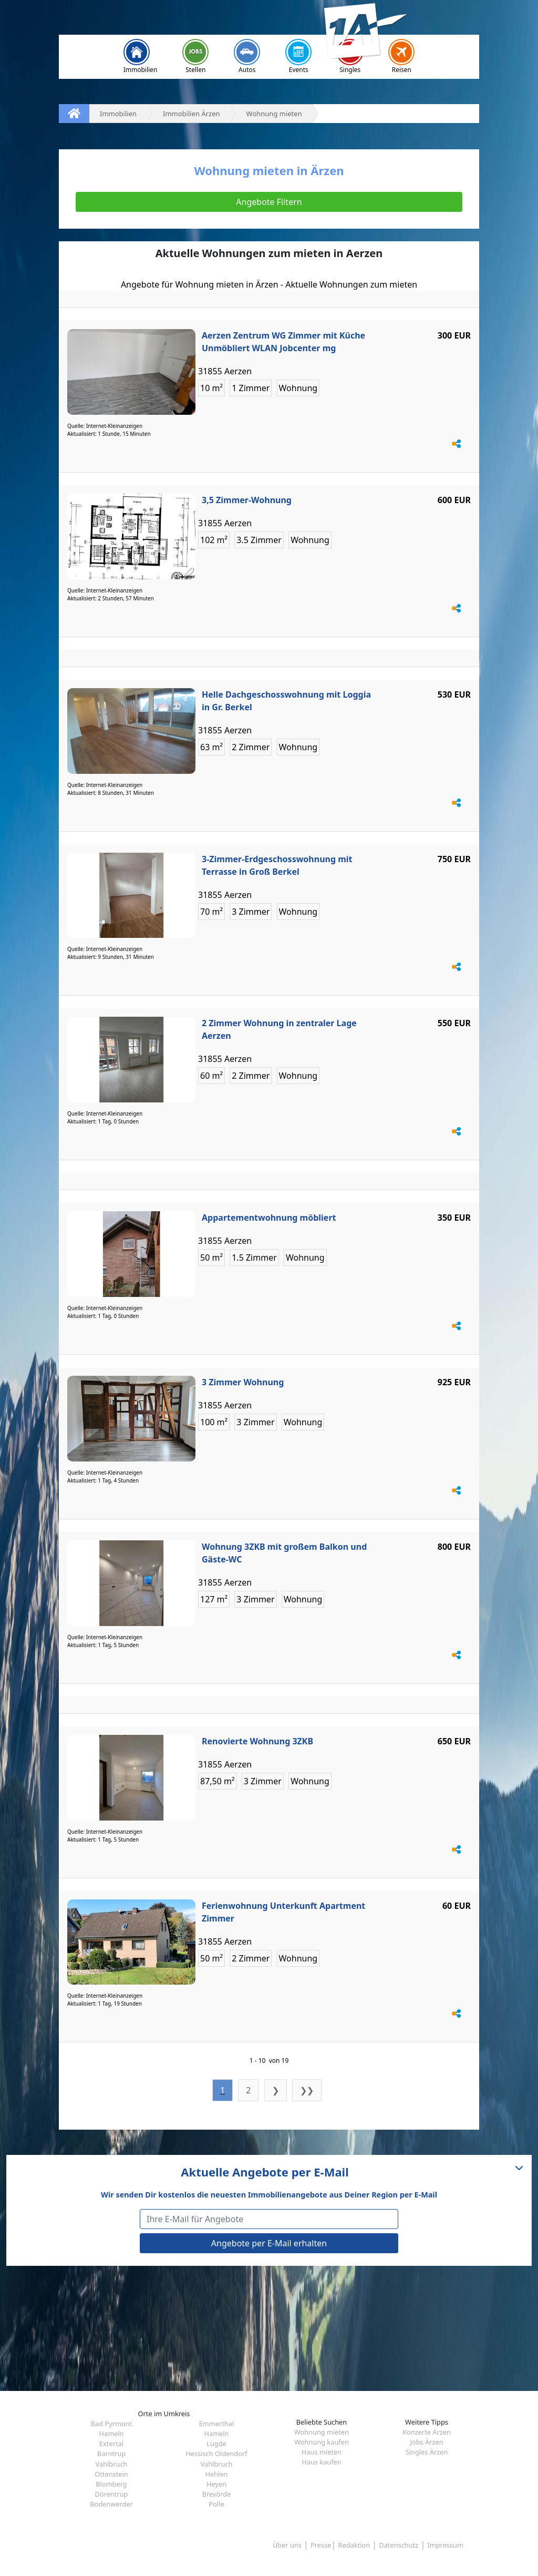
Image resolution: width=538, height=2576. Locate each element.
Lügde (216, 2443)
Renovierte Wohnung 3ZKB (257, 1741)
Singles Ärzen (427, 2452)
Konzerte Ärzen (426, 2432)
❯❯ (307, 2090)
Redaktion (354, 2545)
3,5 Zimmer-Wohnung (247, 500)
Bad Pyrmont (111, 2423)
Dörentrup (111, 2494)
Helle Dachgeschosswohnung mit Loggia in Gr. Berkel (286, 701)
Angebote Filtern (269, 202)
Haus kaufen (321, 2462)
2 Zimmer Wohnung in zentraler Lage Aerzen (279, 1029)
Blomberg (111, 2484)
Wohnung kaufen (321, 2442)
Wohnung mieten (321, 2432)
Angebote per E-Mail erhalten (269, 2243)
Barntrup (111, 2453)
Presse (321, 2545)
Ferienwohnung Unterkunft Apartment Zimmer (283, 1912)
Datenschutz (398, 2545)
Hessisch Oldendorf (216, 2453)
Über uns (287, 2545)
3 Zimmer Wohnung (243, 1382)
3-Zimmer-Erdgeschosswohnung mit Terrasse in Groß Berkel (277, 865)
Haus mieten (322, 2452)
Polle (216, 2504)
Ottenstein (111, 2474)
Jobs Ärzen (426, 2442)
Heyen (216, 2484)
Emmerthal (216, 2423)
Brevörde (216, 2494)
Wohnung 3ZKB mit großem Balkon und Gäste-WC (284, 1553)
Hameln (111, 2433)
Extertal (111, 2443)
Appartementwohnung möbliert (269, 1217)
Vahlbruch (112, 2464)
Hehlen (216, 2474)
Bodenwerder (111, 2504)
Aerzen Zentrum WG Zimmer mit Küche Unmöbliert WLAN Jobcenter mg (283, 342)
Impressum (445, 2545)
